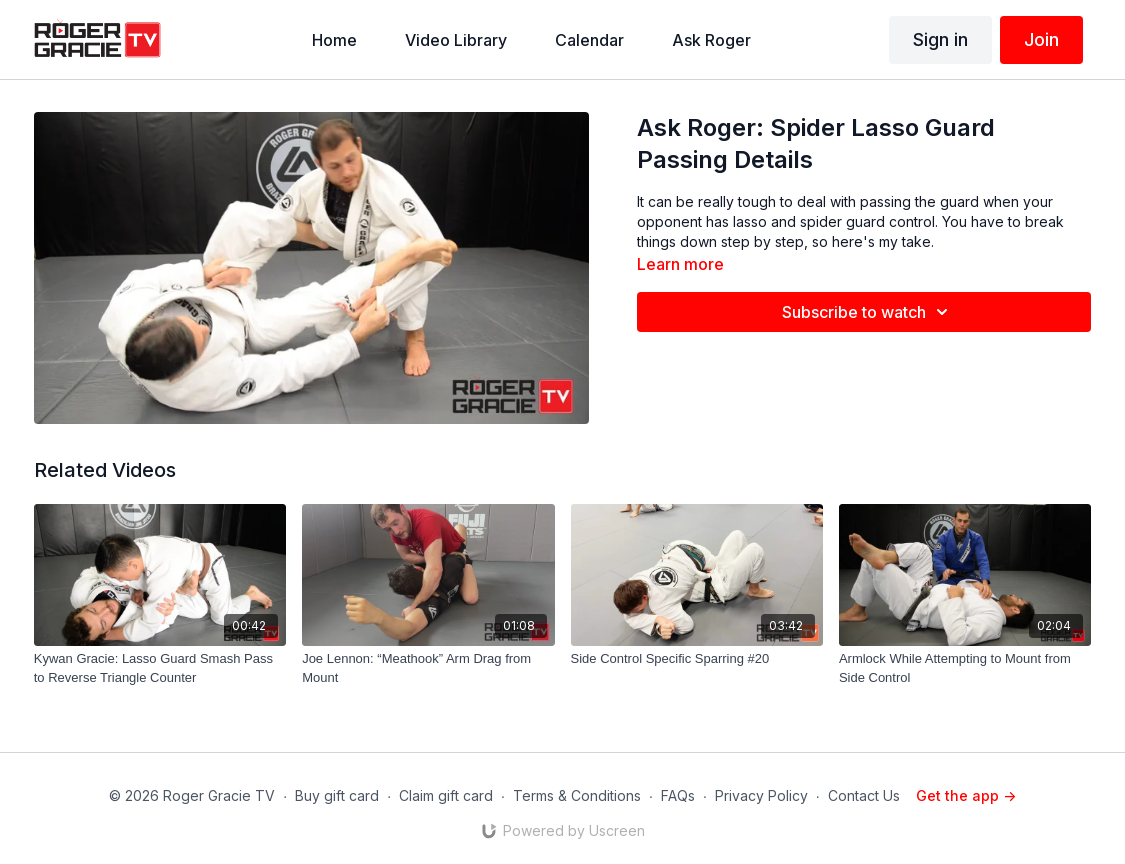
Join (1041, 39)
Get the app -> (966, 795)
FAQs (678, 795)
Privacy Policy (761, 795)
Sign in (940, 39)
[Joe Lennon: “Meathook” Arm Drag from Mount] (428, 668)
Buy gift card (337, 795)
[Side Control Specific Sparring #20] (697, 659)
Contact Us (864, 795)
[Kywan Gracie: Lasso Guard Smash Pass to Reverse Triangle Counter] (160, 668)
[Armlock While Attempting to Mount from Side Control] (965, 668)
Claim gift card (446, 795)
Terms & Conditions (577, 795)
